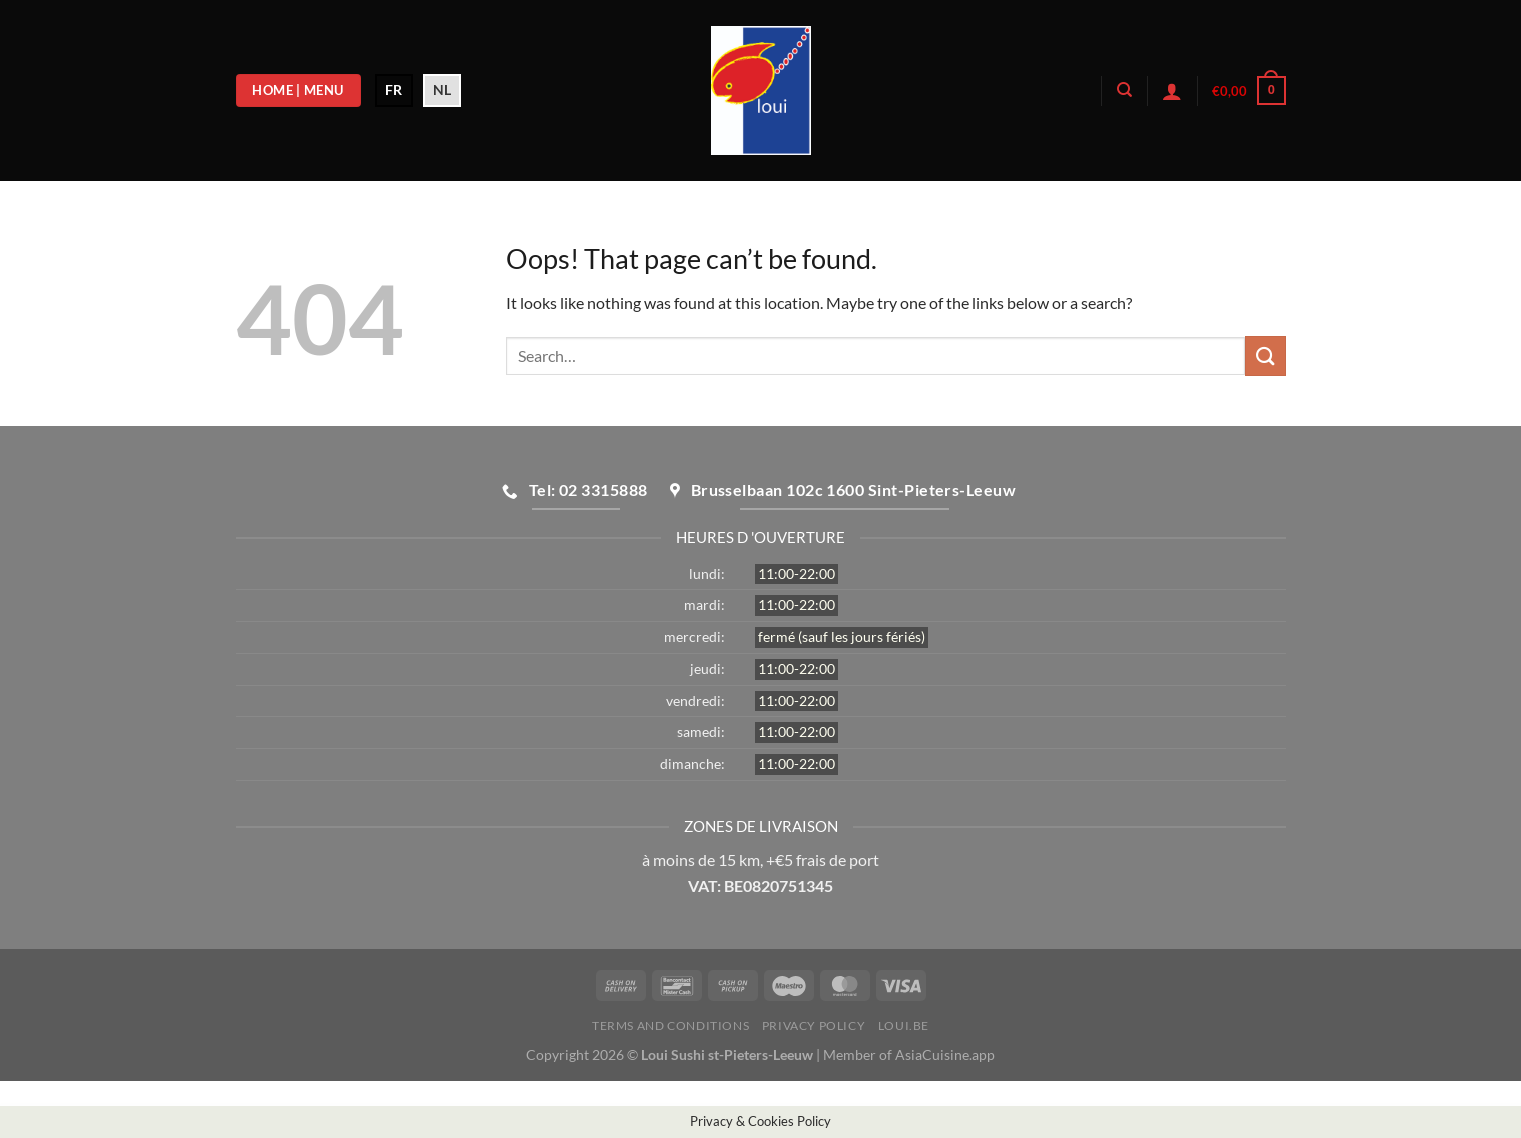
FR (393, 89)
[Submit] (1265, 355)
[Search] (1124, 90)
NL (442, 89)
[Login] (1172, 91)
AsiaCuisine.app (945, 1054)
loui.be (903, 1025)
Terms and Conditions (670, 1025)
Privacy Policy (814, 1025)
